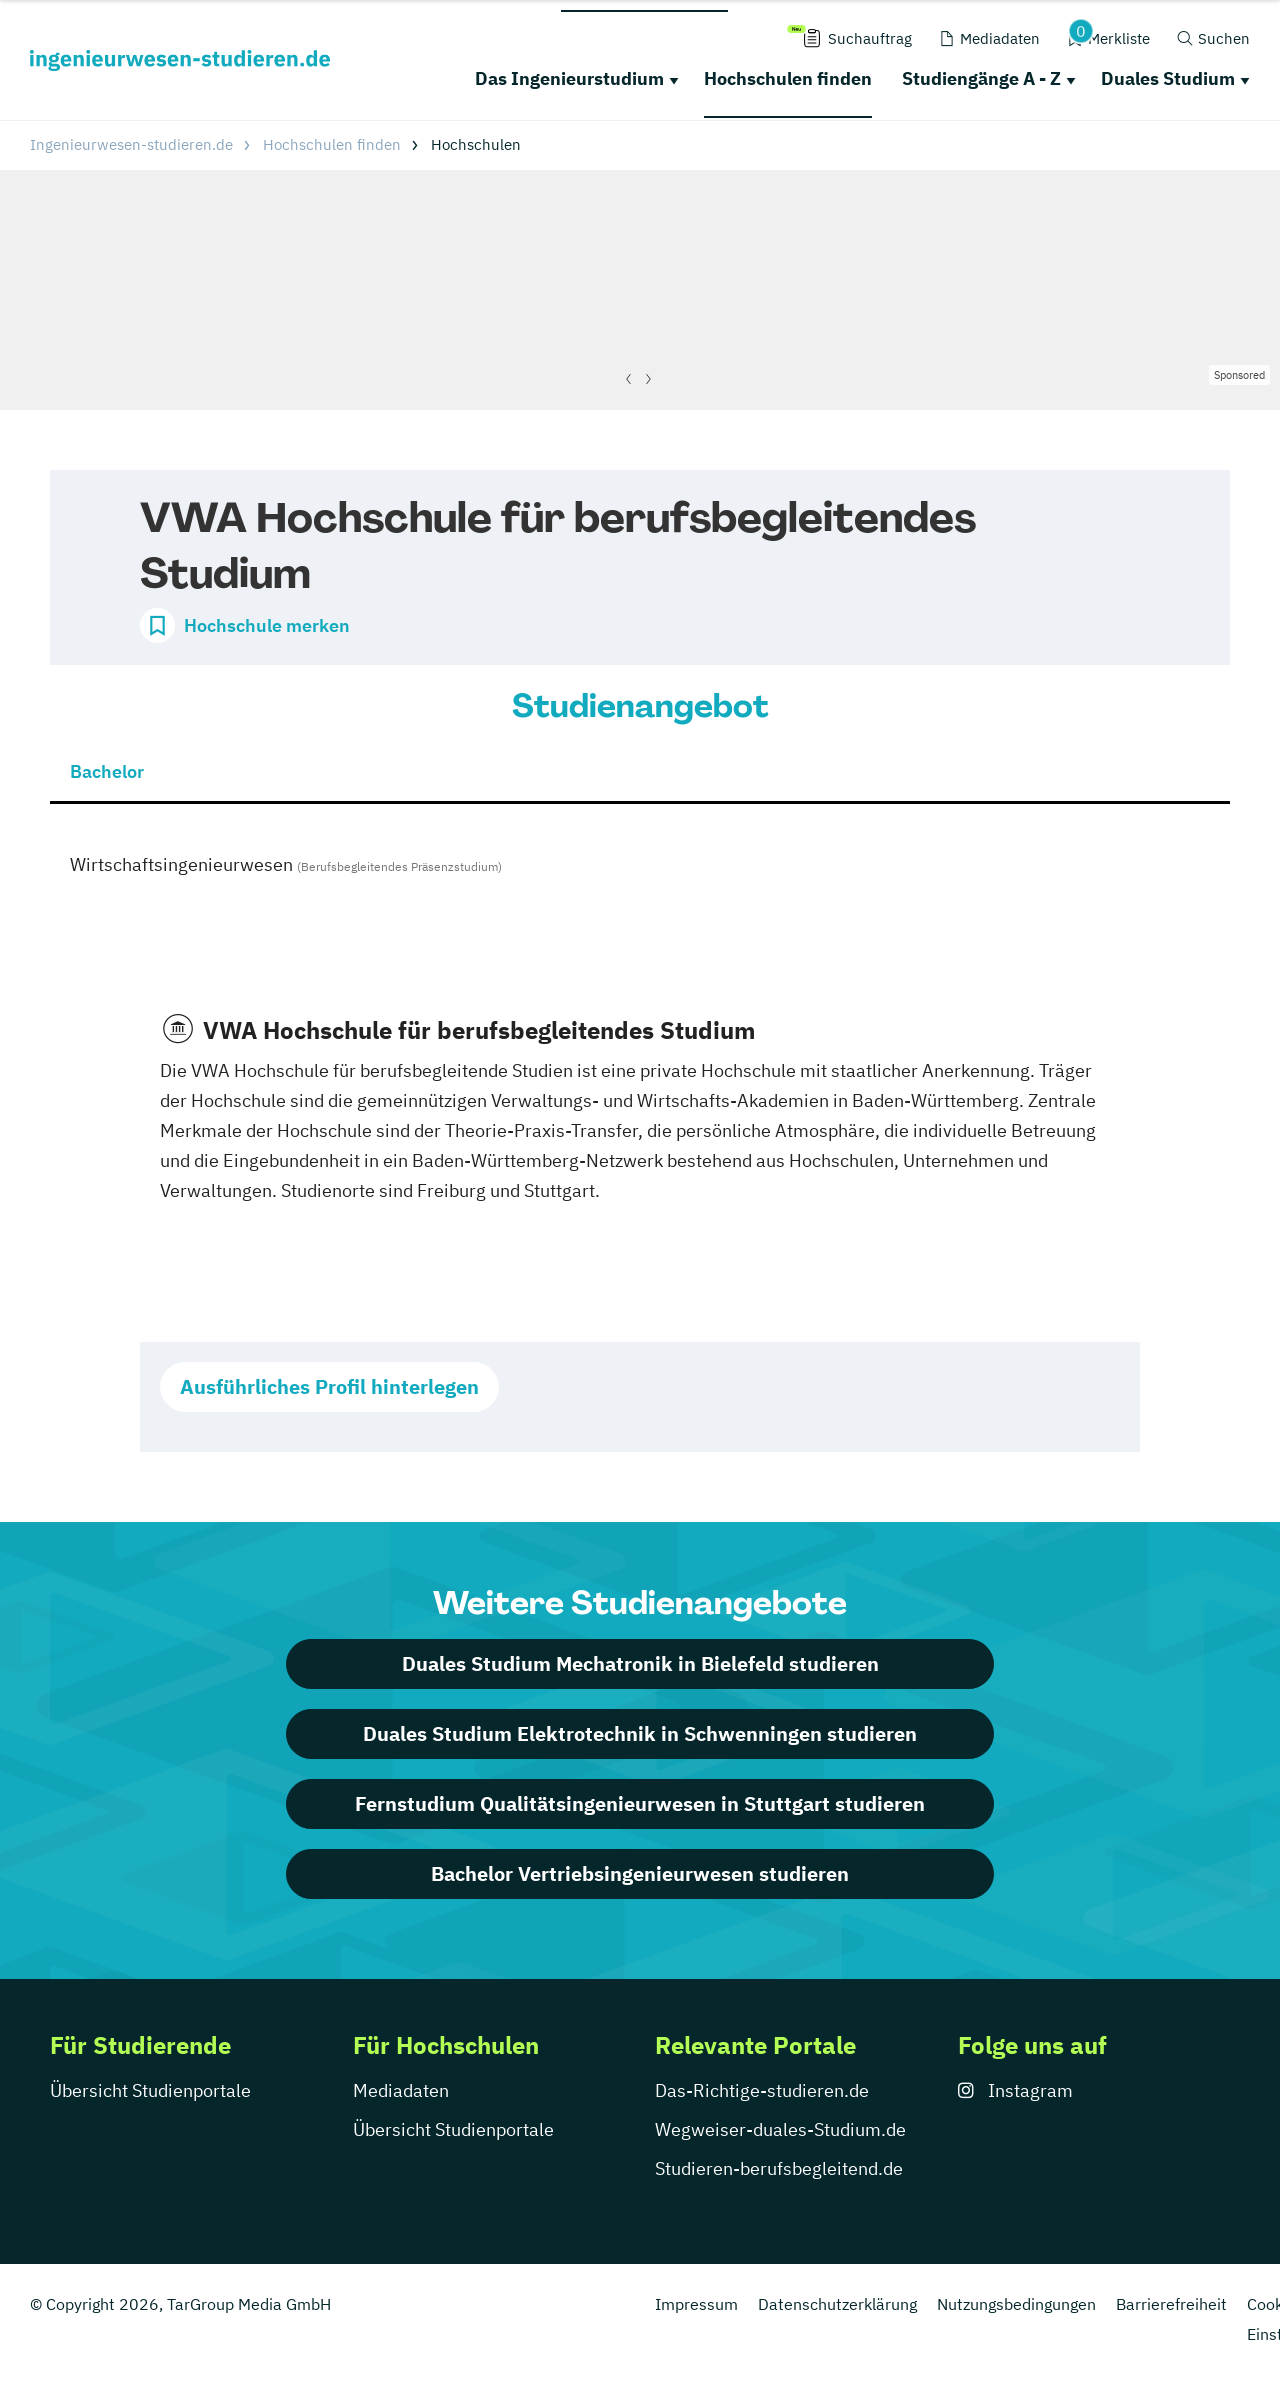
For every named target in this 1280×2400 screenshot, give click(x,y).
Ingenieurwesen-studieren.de (131, 144)
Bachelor (107, 771)
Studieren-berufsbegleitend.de (779, 2168)
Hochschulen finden (788, 78)
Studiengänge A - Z (981, 78)
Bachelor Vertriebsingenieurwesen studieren (640, 1873)
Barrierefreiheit (1171, 2304)
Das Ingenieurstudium (569, 78)
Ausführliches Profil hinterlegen (329, 1386)
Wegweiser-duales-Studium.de (780, 2129)
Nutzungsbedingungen (1016, 2304)
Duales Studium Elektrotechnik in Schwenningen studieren (640, 1733)
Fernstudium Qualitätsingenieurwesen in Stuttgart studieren (640, 1803)
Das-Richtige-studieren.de (762, 2090)
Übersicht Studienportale (150, 2090)
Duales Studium (1168, 78)
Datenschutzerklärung (837, 2304)
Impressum (696, 2304)
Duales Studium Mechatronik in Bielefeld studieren (640, 1663)
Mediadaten (401, 2090)
